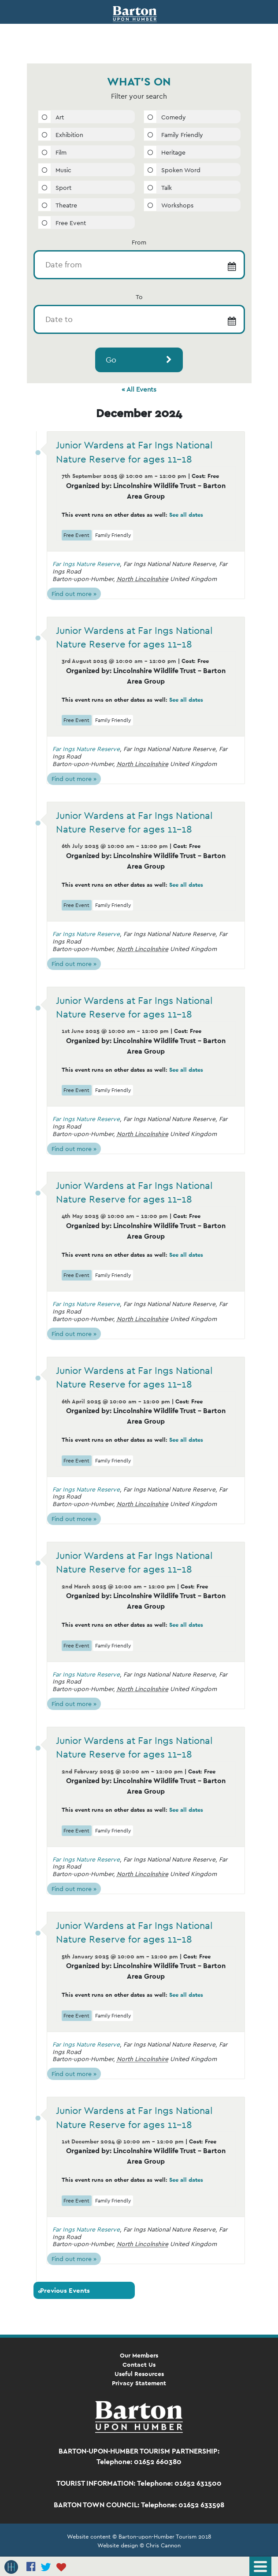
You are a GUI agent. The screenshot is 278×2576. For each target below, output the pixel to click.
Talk (166, 188)
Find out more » (74, 594)
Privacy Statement (139, 2383)
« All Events (139, 389)
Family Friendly (182, 135)
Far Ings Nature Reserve (86, 564)
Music (63, 170)
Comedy (173, 117)
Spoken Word (180, 170)
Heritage (173, 152)
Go (111, 360)
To (139, 297)
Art (60, 117)
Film (61, 152)
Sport (63, 188)
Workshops (177, 205)
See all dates (186, 514)
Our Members (139, 2355)
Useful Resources (139, 2374)
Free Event (71, 223)
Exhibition (69, 135)
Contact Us (139, 2365)
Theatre (66, 205)
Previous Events (64, 2291)
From (139, 242)
